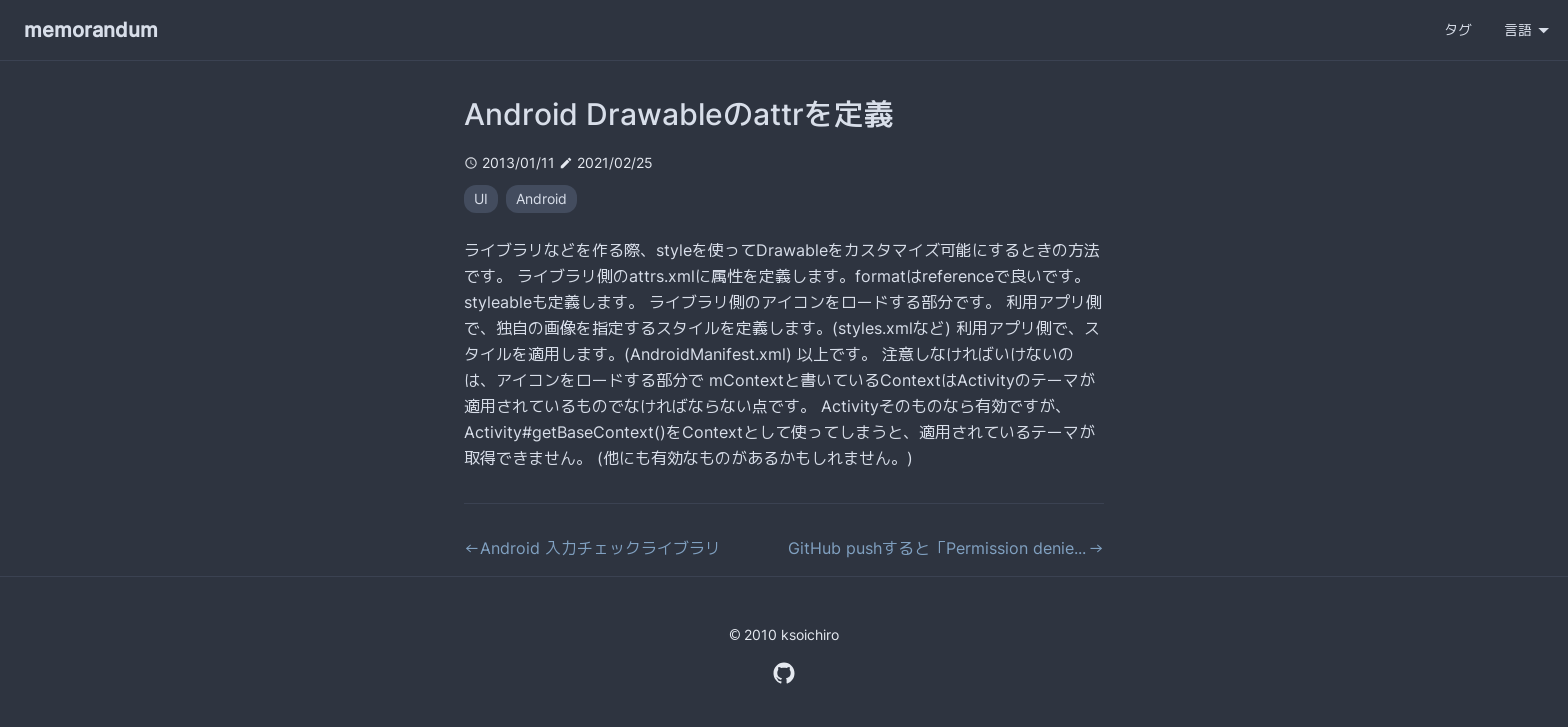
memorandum (91, 30)
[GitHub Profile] (784, 670)
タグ (1458, 29)
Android (541, 198)
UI (481, 198)
